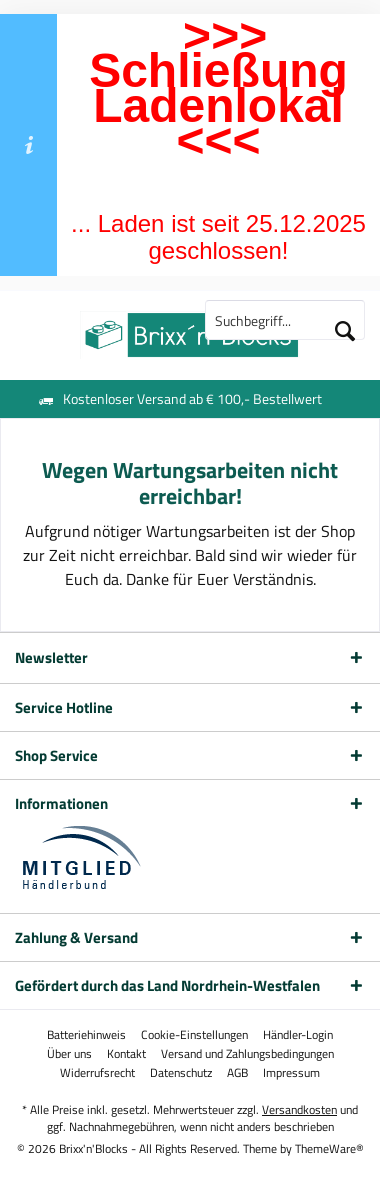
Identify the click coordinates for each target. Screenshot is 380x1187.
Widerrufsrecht (97, 1073)
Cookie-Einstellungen (194, 1035)
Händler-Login (298, 1035)
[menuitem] (86, 1035)
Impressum (291, 1073)
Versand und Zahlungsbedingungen (247, 1054)
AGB (237, 1073)
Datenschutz (181, 1073)
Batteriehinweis (86, 1035)
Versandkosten (299, 1109)
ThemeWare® (329, 1148)
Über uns (69, 1054)
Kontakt (126, 1054)
